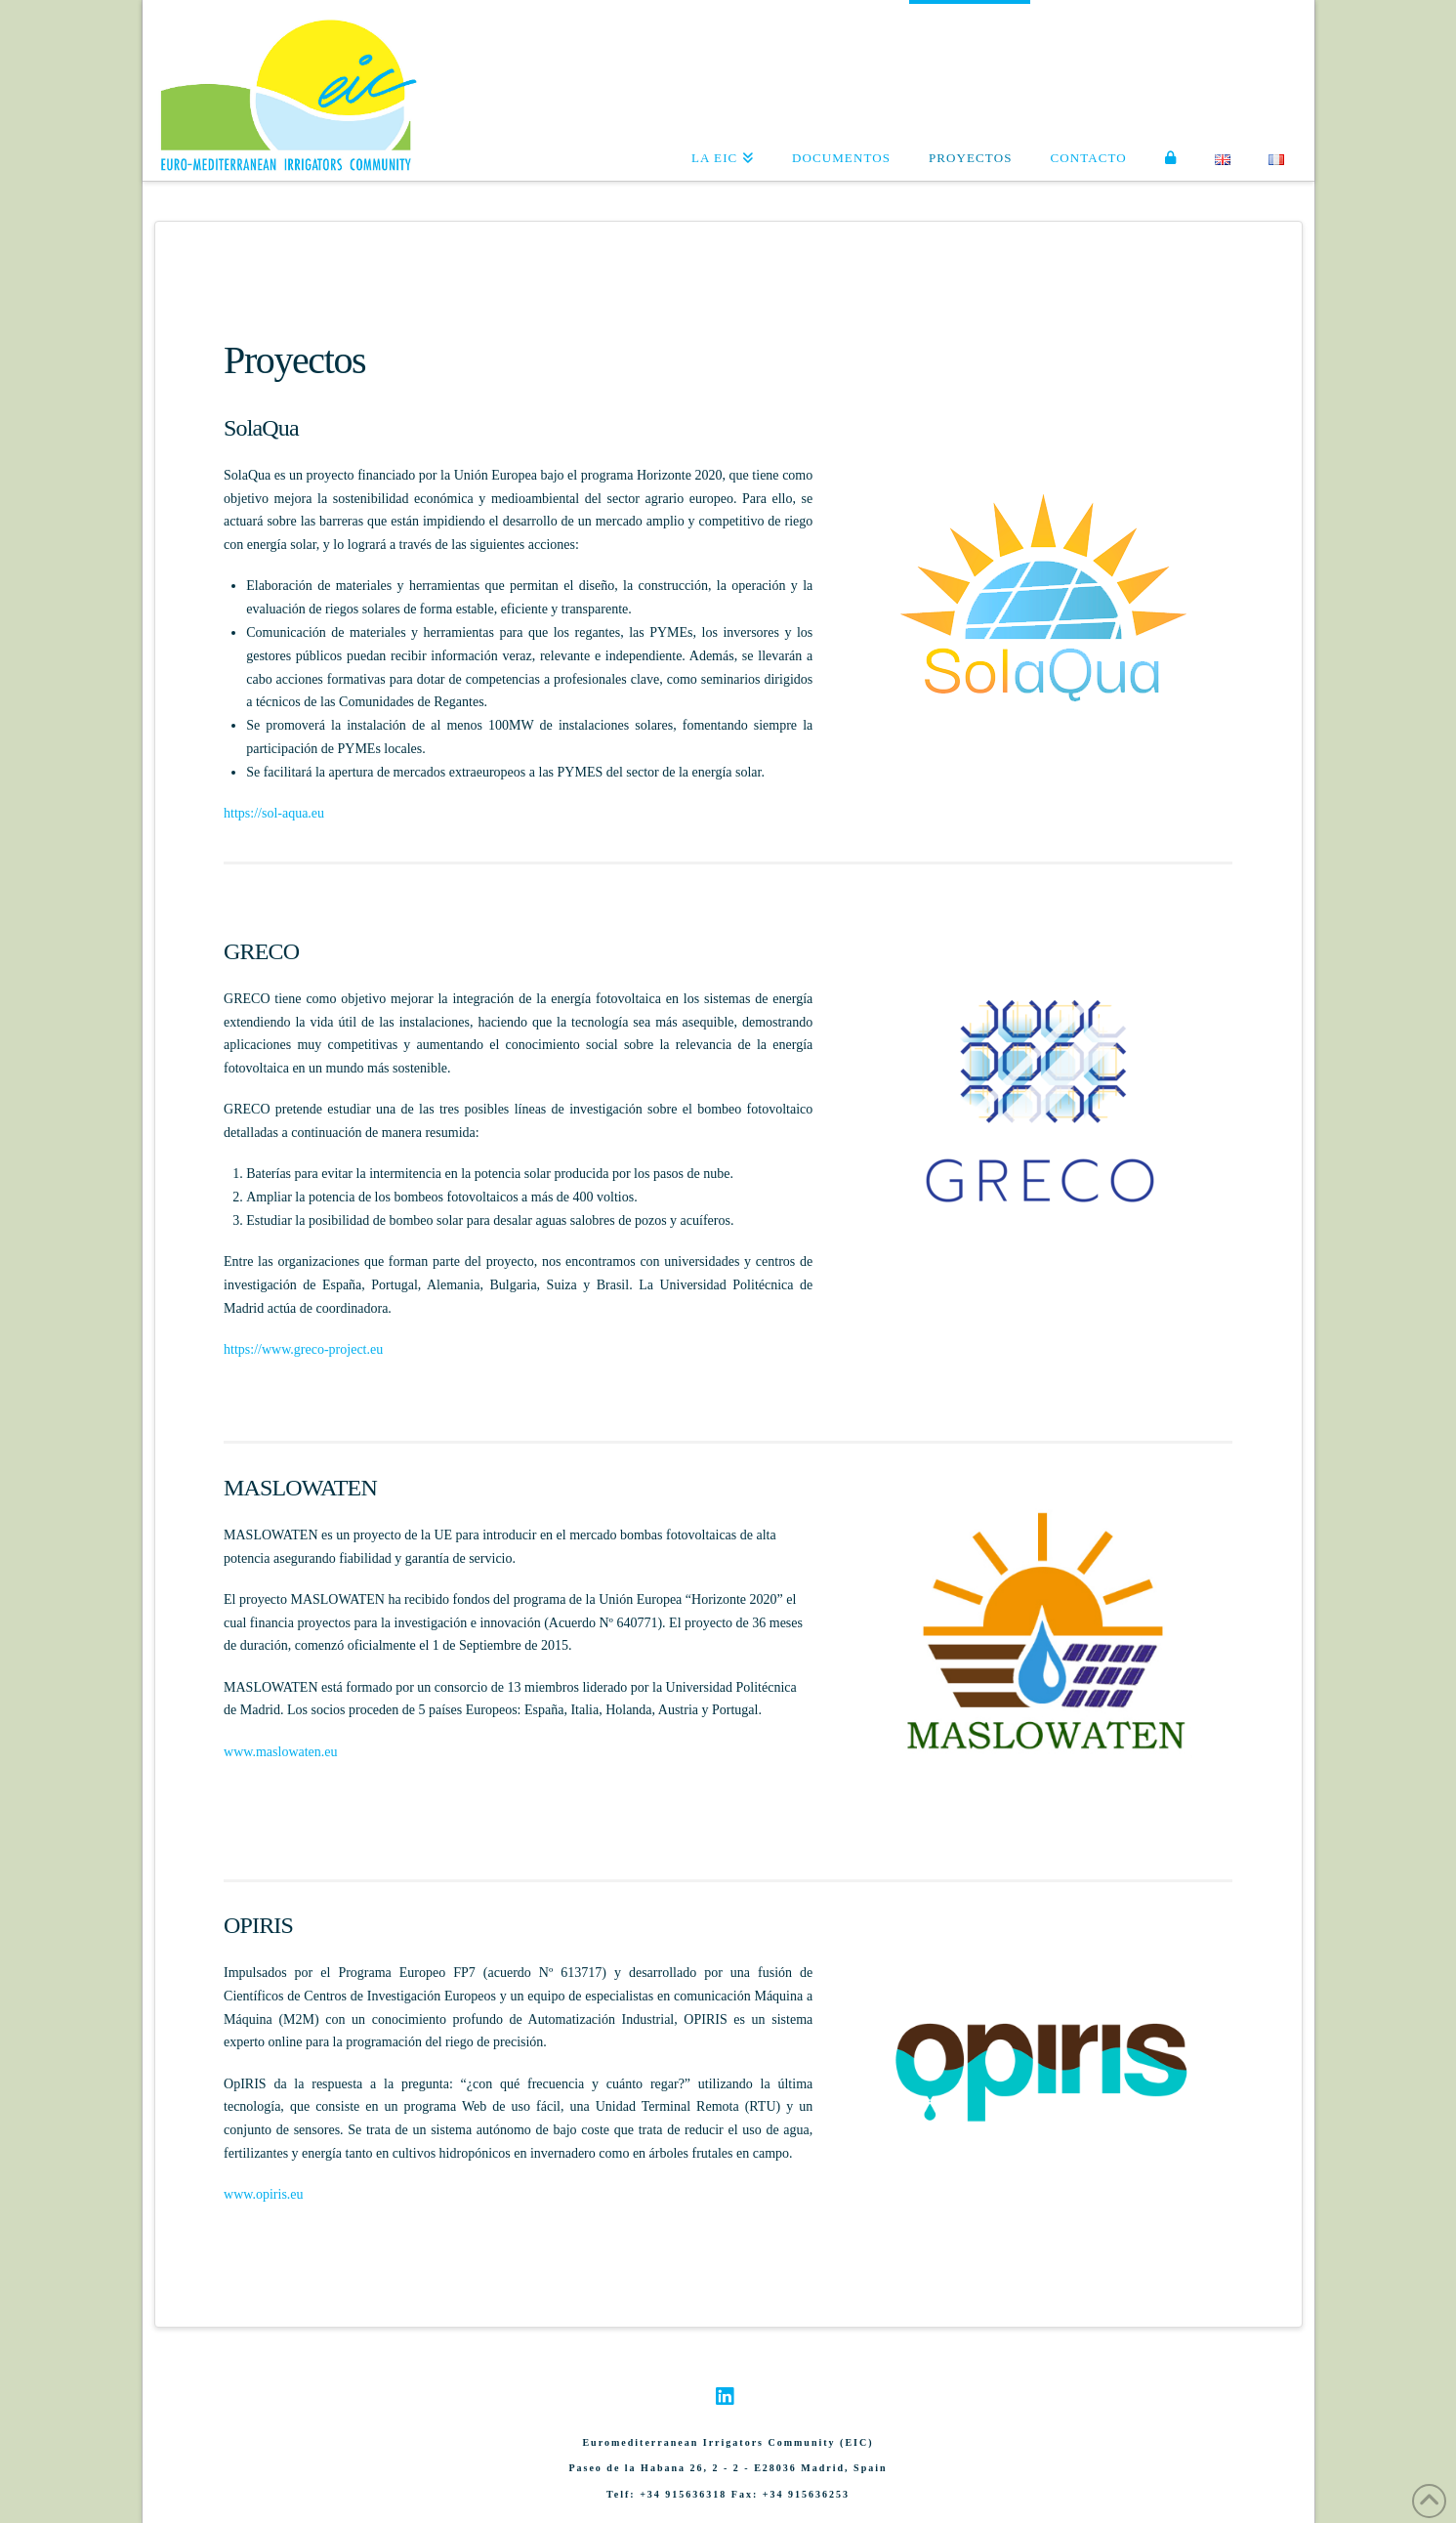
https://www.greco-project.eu (303, 1349)
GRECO (261, 951)
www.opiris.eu (264, 2194)
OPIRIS (258, 1925)
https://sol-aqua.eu (274, 813)
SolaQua (261, 428)
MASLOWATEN (300, 1487)
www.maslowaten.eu (281, 1752)
